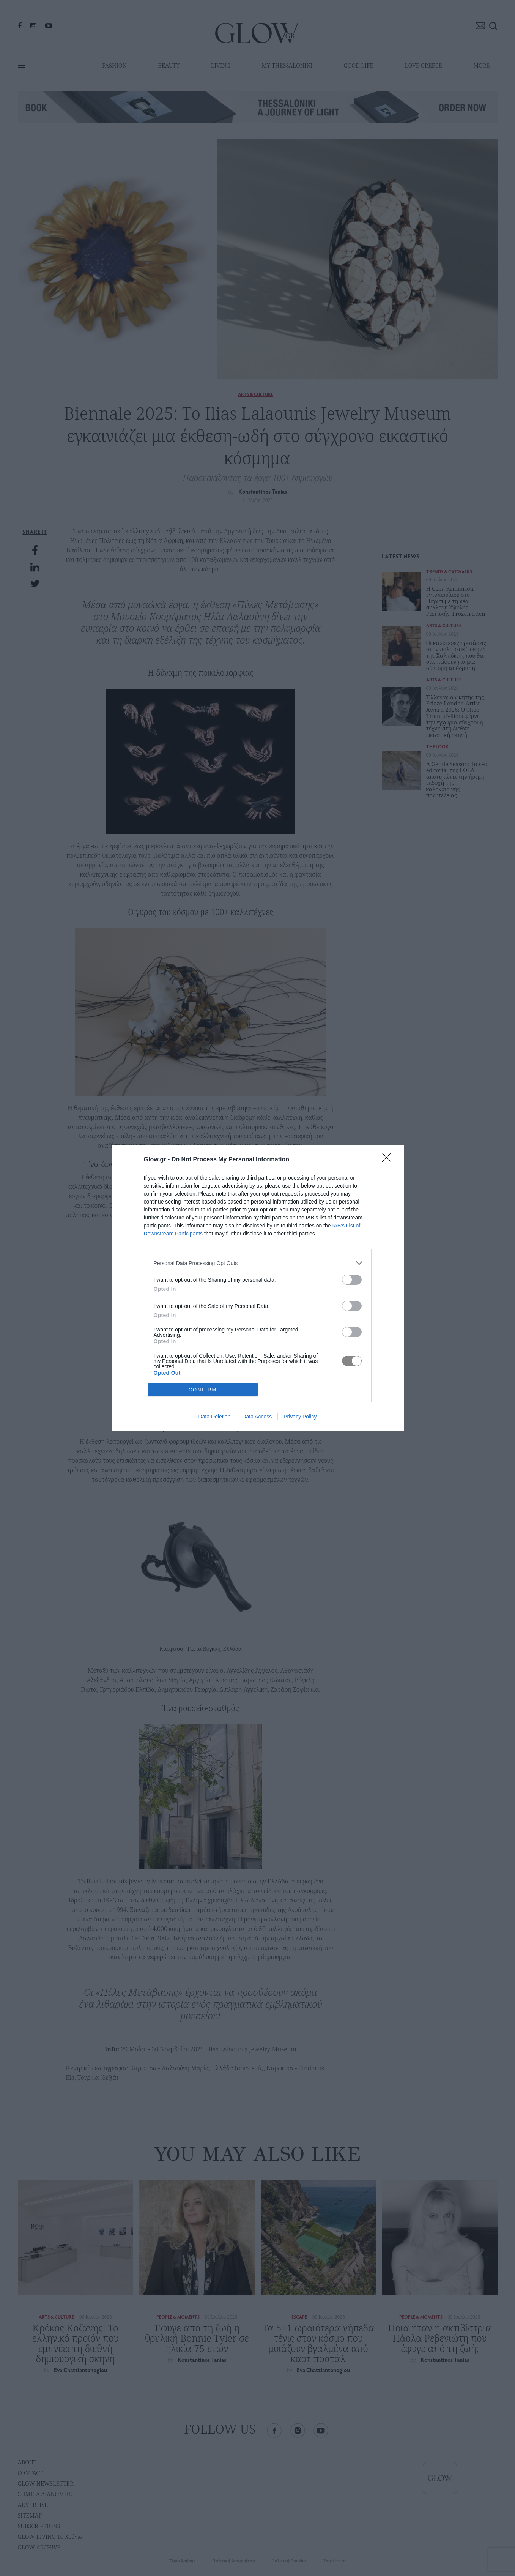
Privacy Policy (300, 1416)
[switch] (352, 1280)
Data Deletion (214, 1416)
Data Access (257, 1416)
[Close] (389, 1160)
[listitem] (258, 1263)
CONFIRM (203, 1390)
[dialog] (258, 1288)
